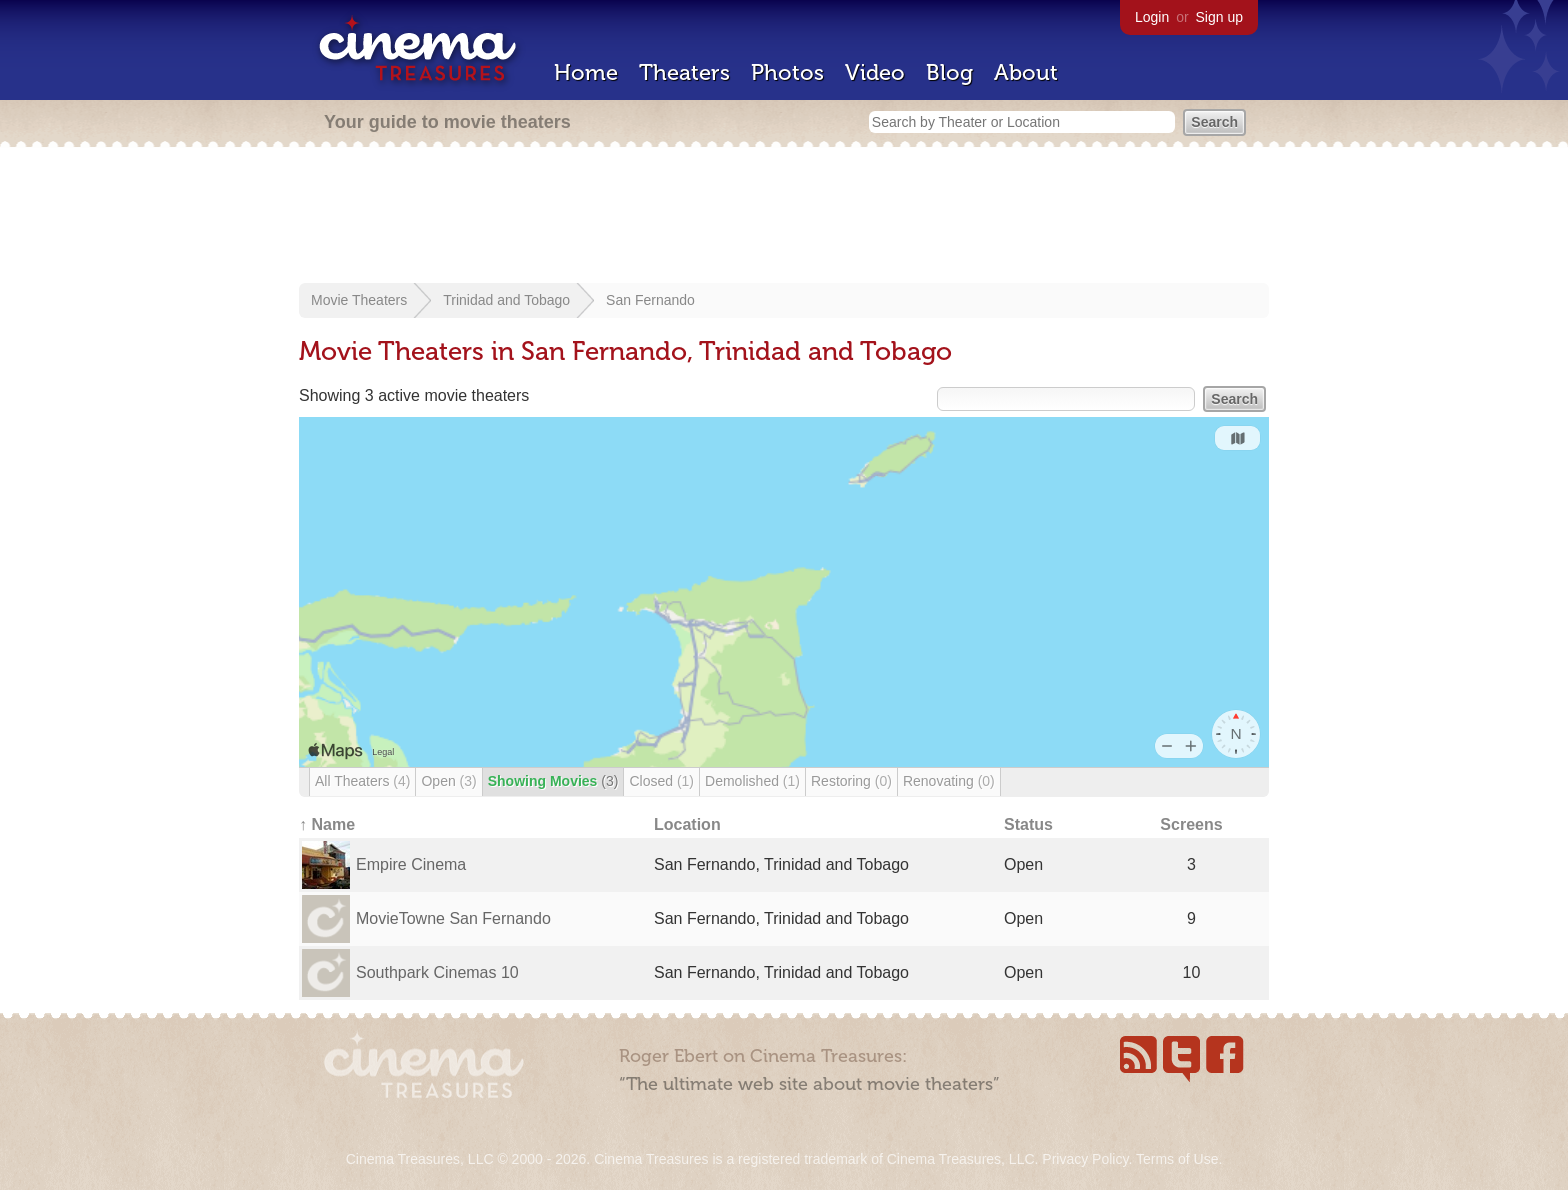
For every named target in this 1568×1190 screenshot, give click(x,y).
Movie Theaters (359, 300)
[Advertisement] (784, 217)
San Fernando (650, 300)
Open (448, 781)
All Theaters (362, 781)
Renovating (949, 781)
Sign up (1219, 17)
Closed (661, 781)
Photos (787, 72)
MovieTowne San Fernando (453, 918)
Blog (949, 72)
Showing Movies (553, 781)
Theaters (684, 72)
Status (1028, 824)
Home (586, 72)
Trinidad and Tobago (506, 300)
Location (687, 824)
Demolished (752, 781)
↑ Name (327, 824)
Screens (1191, 824)
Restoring (851, 781)
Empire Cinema (411, 864)
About (1026, 72)
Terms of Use (1177, 1159)
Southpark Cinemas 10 (437, 972)
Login (1152, 17)
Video (875, 72)
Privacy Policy (1085, 1159)
